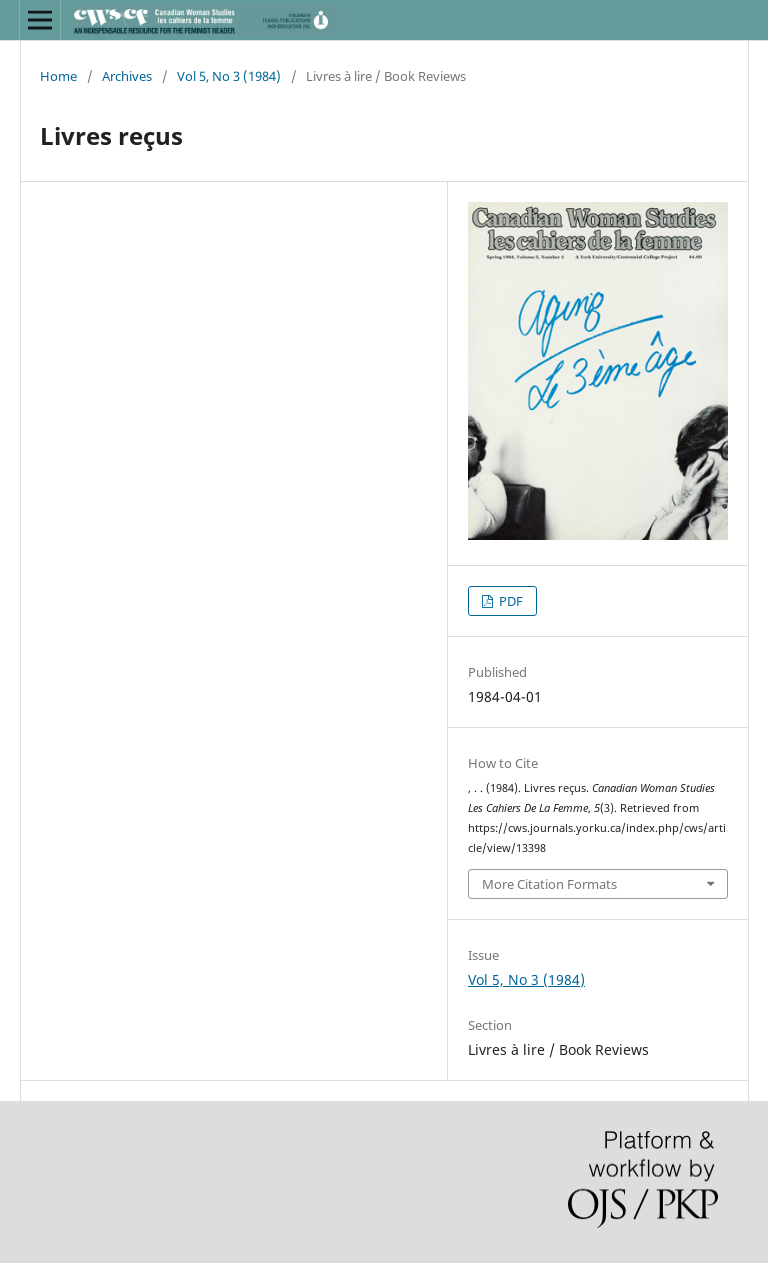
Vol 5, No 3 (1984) (229, 76)
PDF (509, 601)
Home (58, 76)
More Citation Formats (549, 884)
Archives (127, 76)
